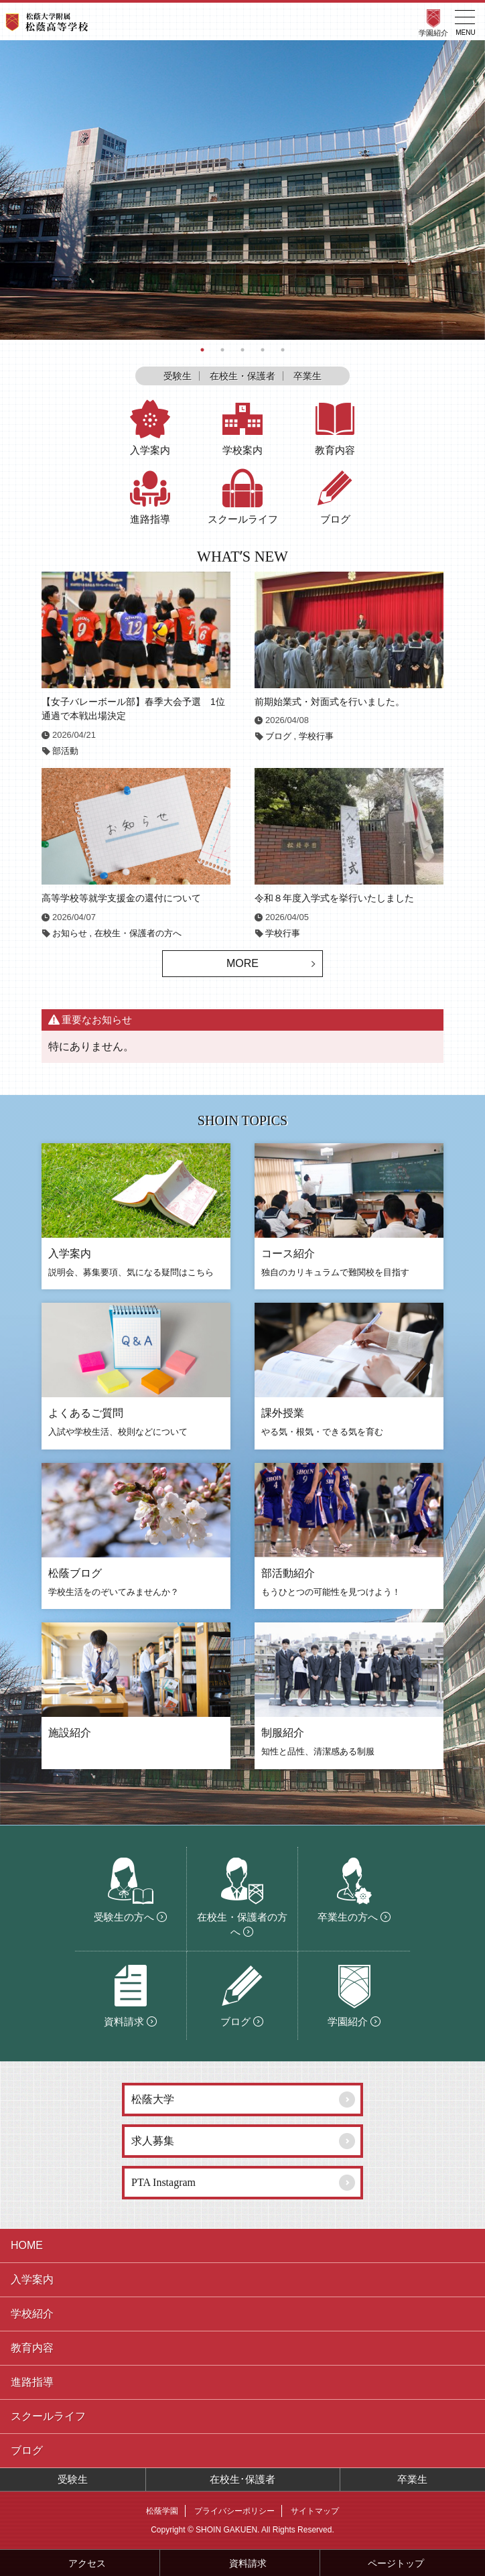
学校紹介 (32, 2313)
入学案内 (32, 2279)
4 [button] (262, 350)
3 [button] (242, 350)
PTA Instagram (163, 2182)
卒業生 (307, 376)
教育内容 (32, 2348)
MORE (242, 963)
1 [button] (202, 350)
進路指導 (32, 2382)
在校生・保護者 (242, 376)
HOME (27, 2245)
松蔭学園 (162, 2511)
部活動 (65, 751)
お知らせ (69, 933)
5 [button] (282, 350)
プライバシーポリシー (234, 2511)
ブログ (278, 736)
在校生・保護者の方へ (138, 933)
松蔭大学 (152, 2099)
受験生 (177, 376)
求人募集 (152, 2140)
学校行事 (316, 736)
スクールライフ (48, 2416)
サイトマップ (315, 2511)
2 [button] (222, 350)
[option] (242, 190)
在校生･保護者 (242, 2479)
